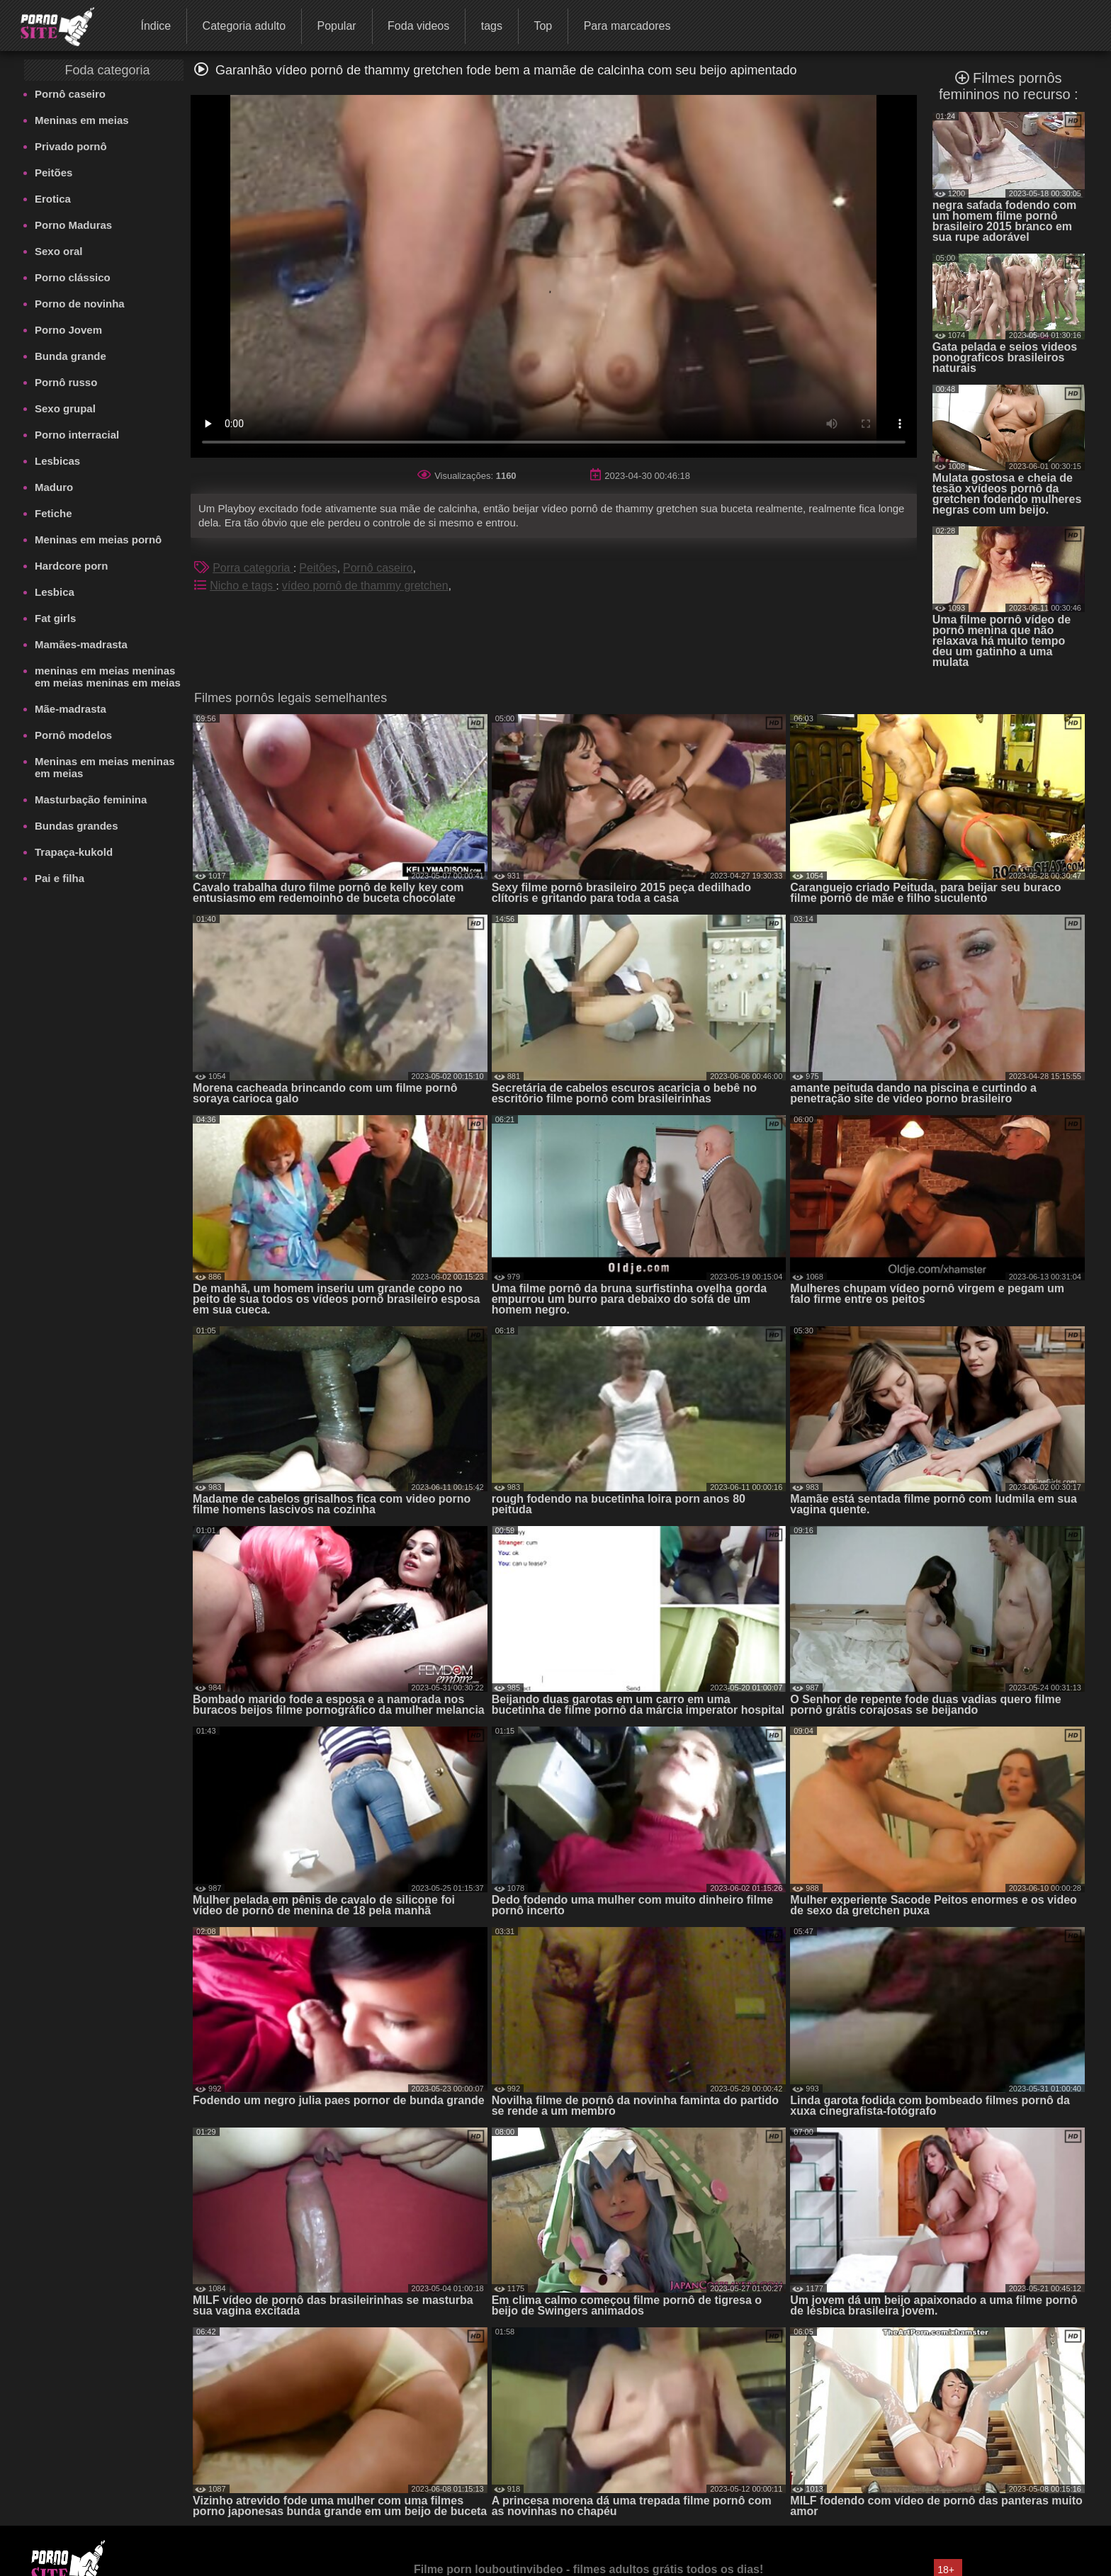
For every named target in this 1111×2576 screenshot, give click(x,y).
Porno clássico (73, 277)
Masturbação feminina (91, 799)
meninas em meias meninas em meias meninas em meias (108, 677)
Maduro (54, 487)
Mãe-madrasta (70, 709)
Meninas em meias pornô (98, 539)
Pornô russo (66, 382)
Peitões (53, 172)
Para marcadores (627, 26)
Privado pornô (71, 146)
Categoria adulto (244, 26)
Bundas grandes (76, 826)
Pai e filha (59, 878)
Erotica (53, 199)
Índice (155, 26)
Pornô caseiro (70, 94)
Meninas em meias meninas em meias (105, 767)
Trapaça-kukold (74, 852)
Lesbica (54, 592)
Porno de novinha (80, 304)
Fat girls (55, 618)
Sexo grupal (65, 408)
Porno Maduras (73, 225)
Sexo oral (59, 251)
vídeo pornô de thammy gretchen (365, 586)
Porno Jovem (68, 330)
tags (491, 26)
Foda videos (418, 26)
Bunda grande (70, 356)
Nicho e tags (243, 586)
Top (543, 26)
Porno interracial (77, 435)
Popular (336, 26)
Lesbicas (57, 461)
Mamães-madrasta (81, 644)
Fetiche (53, 513)
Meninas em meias (82, 120)
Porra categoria (253, 568)
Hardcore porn (71, 566)
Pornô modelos (73, 735)
